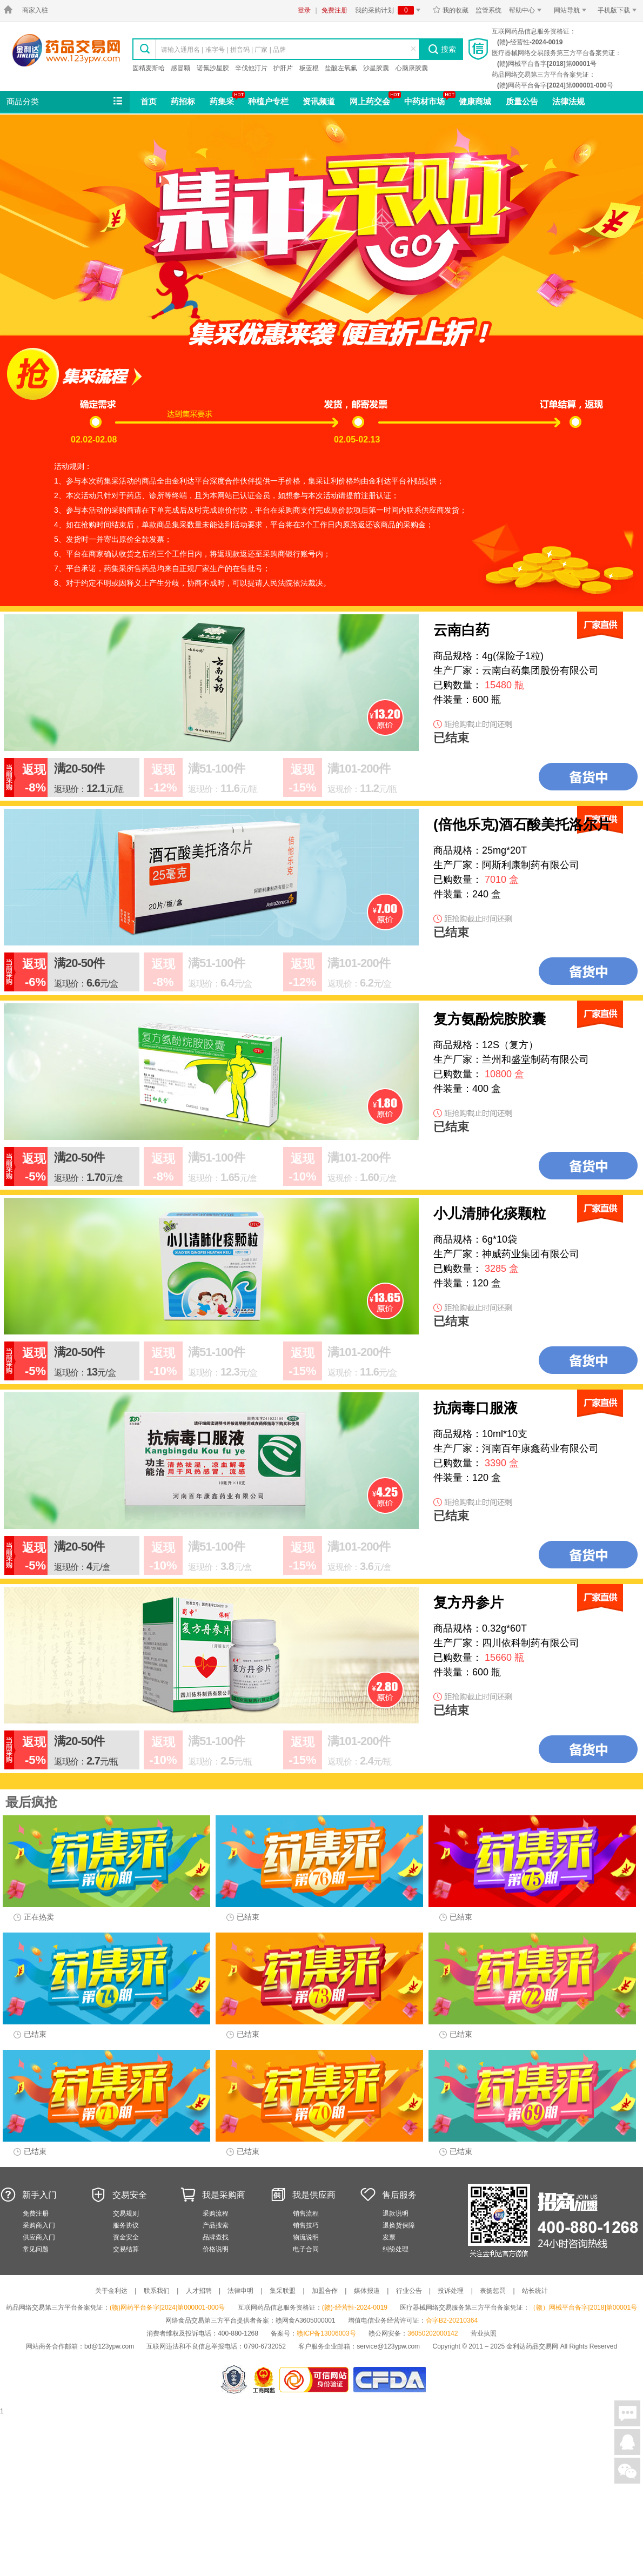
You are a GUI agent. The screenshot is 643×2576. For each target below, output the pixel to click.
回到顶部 (627, 2499)
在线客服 (627, 2442)
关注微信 (627, 2471)
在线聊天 (627, 2413)
